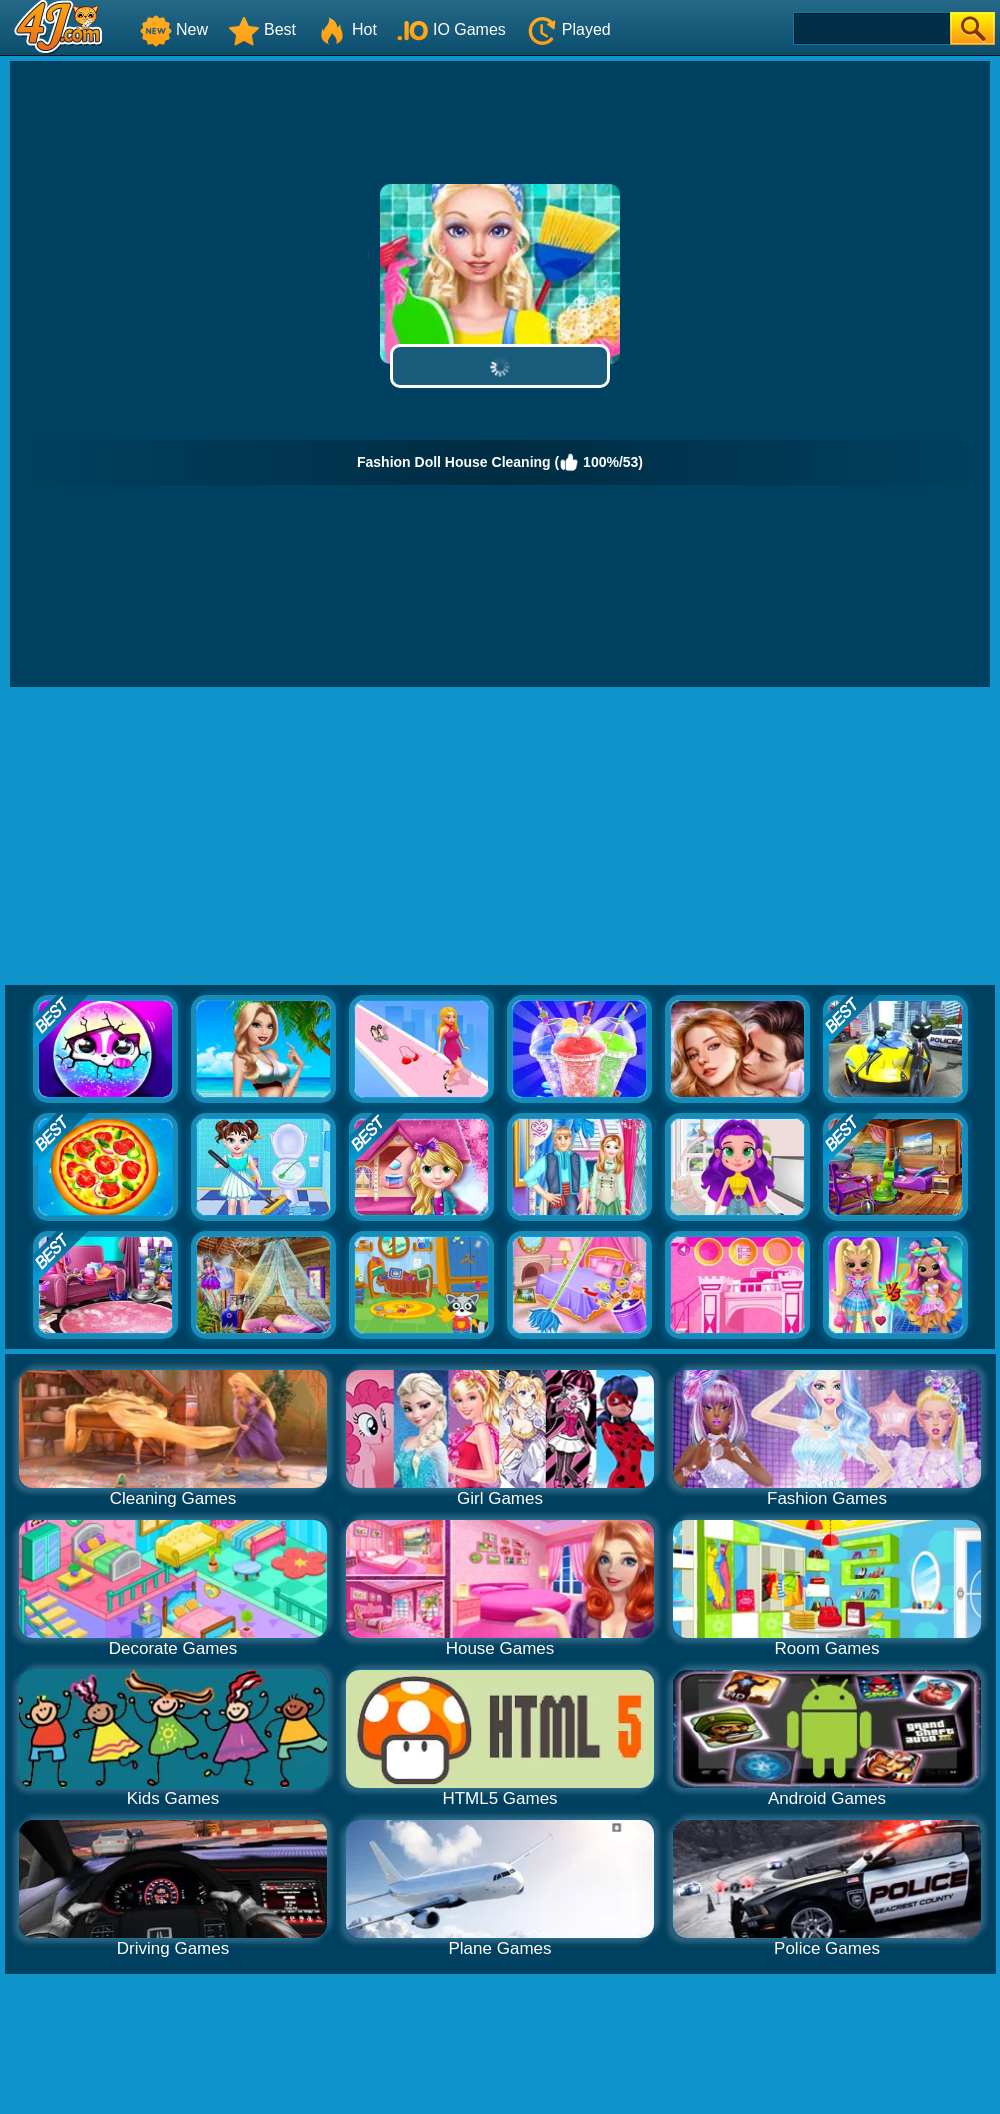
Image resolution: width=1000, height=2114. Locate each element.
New (174, 29)
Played (568, 29)
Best (262, 29)
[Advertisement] (500, 837)
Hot (346, 29)
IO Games (451, 29)
